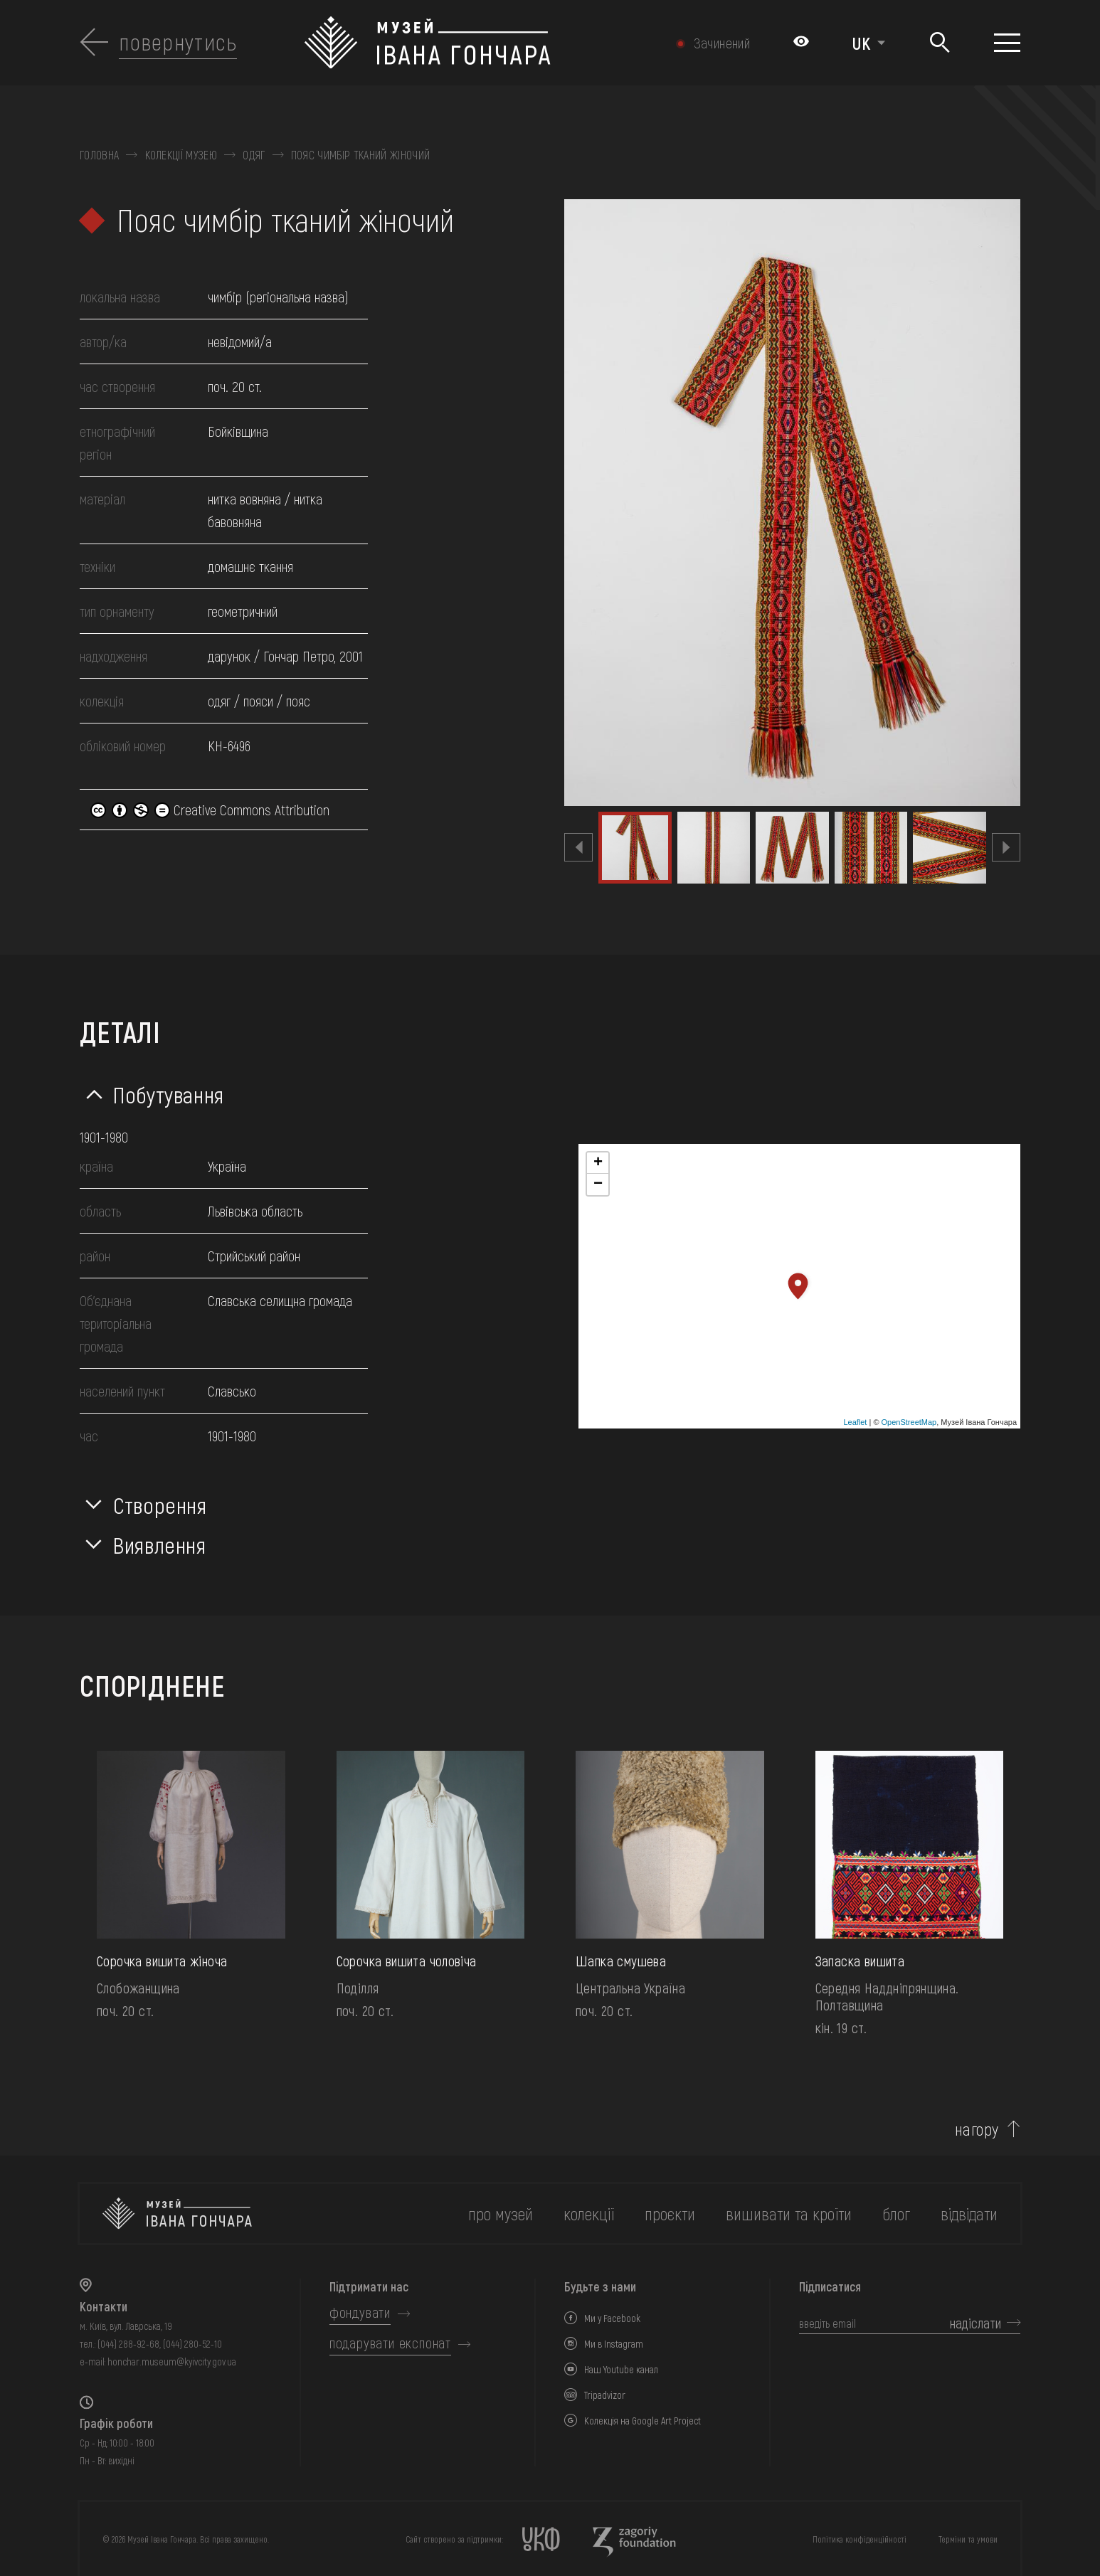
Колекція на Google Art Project (642, 2421)
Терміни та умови (968, 2539)
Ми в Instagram (613, 2344)
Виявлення (159, 1544)
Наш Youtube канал (621, 2369)
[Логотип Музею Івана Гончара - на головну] (480, 42)
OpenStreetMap (909, 1422)
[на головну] (177, 2214)
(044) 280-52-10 (192, 2344)
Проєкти (670, 2213)
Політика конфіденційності (859, 2539)
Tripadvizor (604, 2395)
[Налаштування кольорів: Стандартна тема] (801, 43)
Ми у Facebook (612, 2318)
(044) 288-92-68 (128, 2344)
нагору (977, 2129)
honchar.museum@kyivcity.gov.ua (171, 2361)
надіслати (975, 2322)
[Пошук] (939, 43)
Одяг (254, 155)
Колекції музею (181, 155)
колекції (589, 2213)
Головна (99, 155)
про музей (500, 2213)
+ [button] (598, 1163)
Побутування (168, 1094)
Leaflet (855, 1422)
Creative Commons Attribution (209, 809)
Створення (160, 1504)
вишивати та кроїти (789, 2213)
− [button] (598, 1184)
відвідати (969, 2213)
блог (896, 2213)
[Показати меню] (1007, 42)
